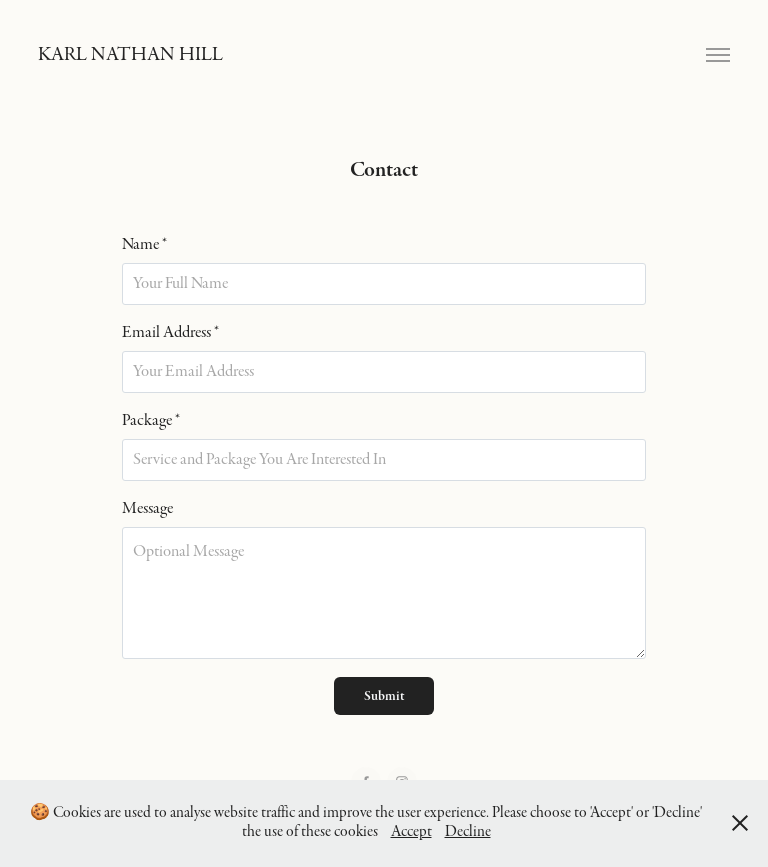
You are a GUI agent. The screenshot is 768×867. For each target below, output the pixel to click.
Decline (468, 832)
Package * (151, 421)
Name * (144, 245)
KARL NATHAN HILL (130, 55)
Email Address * (170, 333)
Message (147, 509)
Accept (411, 832)
